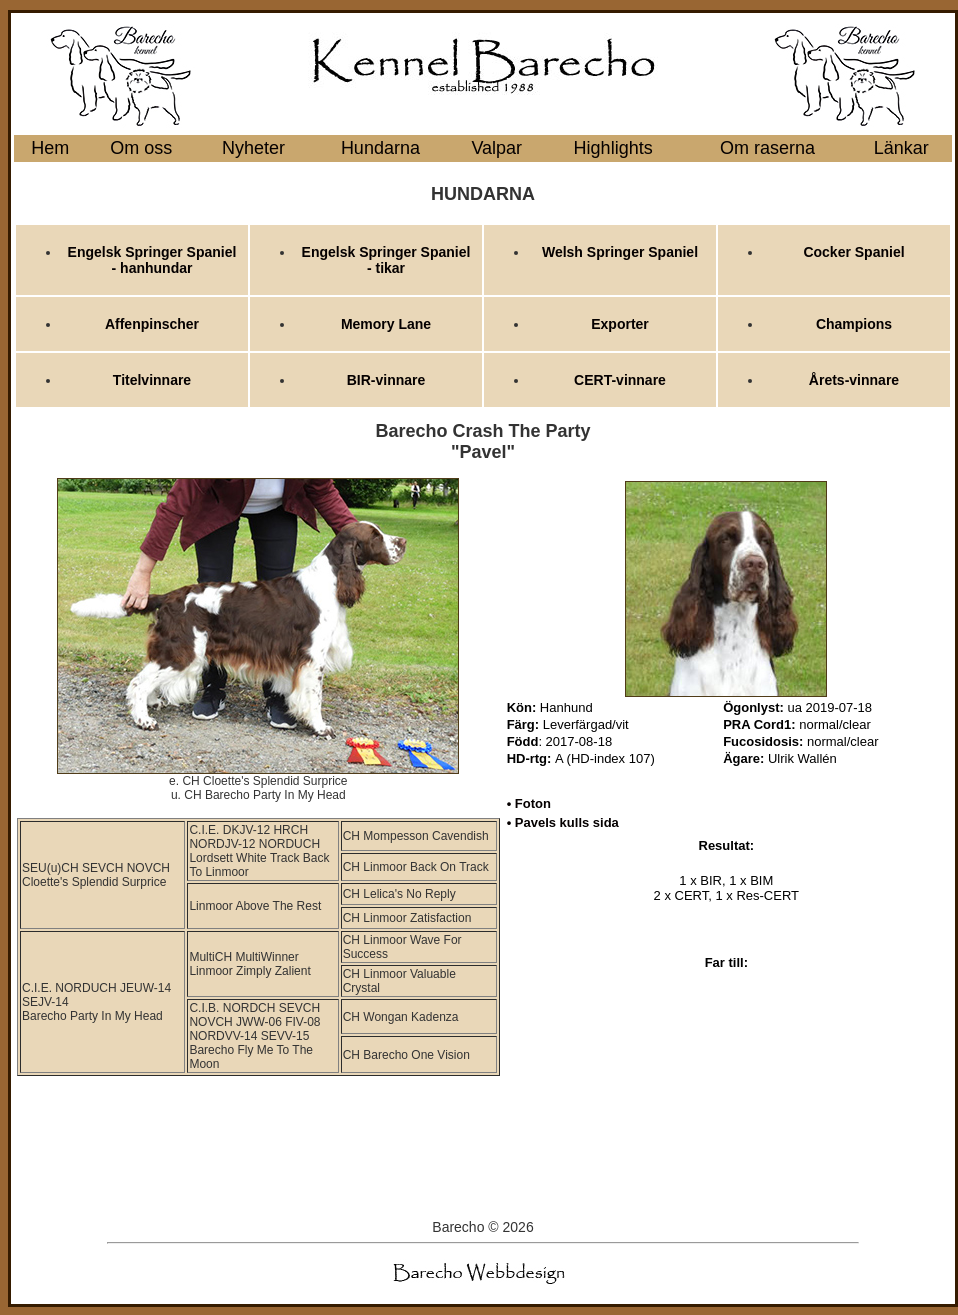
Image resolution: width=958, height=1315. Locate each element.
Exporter (620, 324)
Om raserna (767, 148)
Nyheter (253, 148)
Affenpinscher (152, 324)
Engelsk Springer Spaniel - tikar (386, 260)
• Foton (529, 803)
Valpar (496, 148)
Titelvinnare (152, 380)
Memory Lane (386, 324)
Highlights (613, 148)
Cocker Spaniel (853, 252)
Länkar (901, 148)
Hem (50, 148)
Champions (854, 324)
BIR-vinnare (386, 380)
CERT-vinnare (620, 380)
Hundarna (380, 148)
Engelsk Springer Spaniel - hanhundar (152, 260)
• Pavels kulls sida (563, 822)
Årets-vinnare (854, 380)
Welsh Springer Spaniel (620, 252)
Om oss (141, 148)
